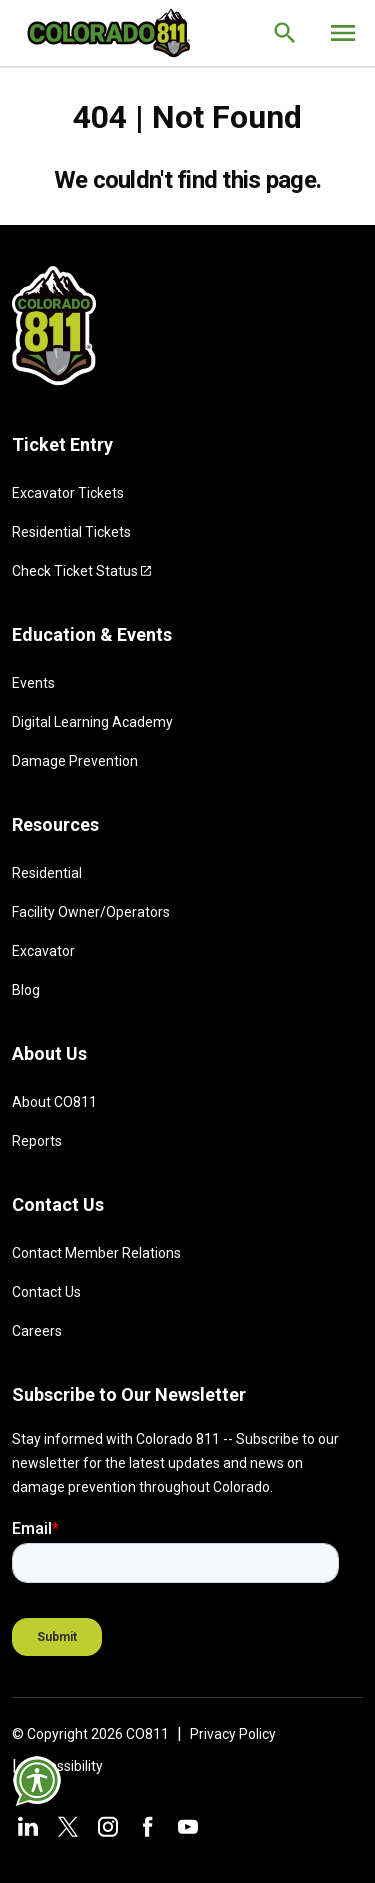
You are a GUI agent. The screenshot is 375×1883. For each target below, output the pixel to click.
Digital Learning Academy (92, 722)
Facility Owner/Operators (91, 912)
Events (33, 683)
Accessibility (64, 1766)
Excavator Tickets (68, 493)
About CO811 (54, 1102)
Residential (47, 873)
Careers (37, 1331)
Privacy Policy (233, 1734)
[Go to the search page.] (285, 33)
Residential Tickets (71, 532)
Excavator (43, 951)
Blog (26, 990)
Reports (37, 1141)
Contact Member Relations (96, 1253)
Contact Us (46, 1292)
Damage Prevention (75, 761)
